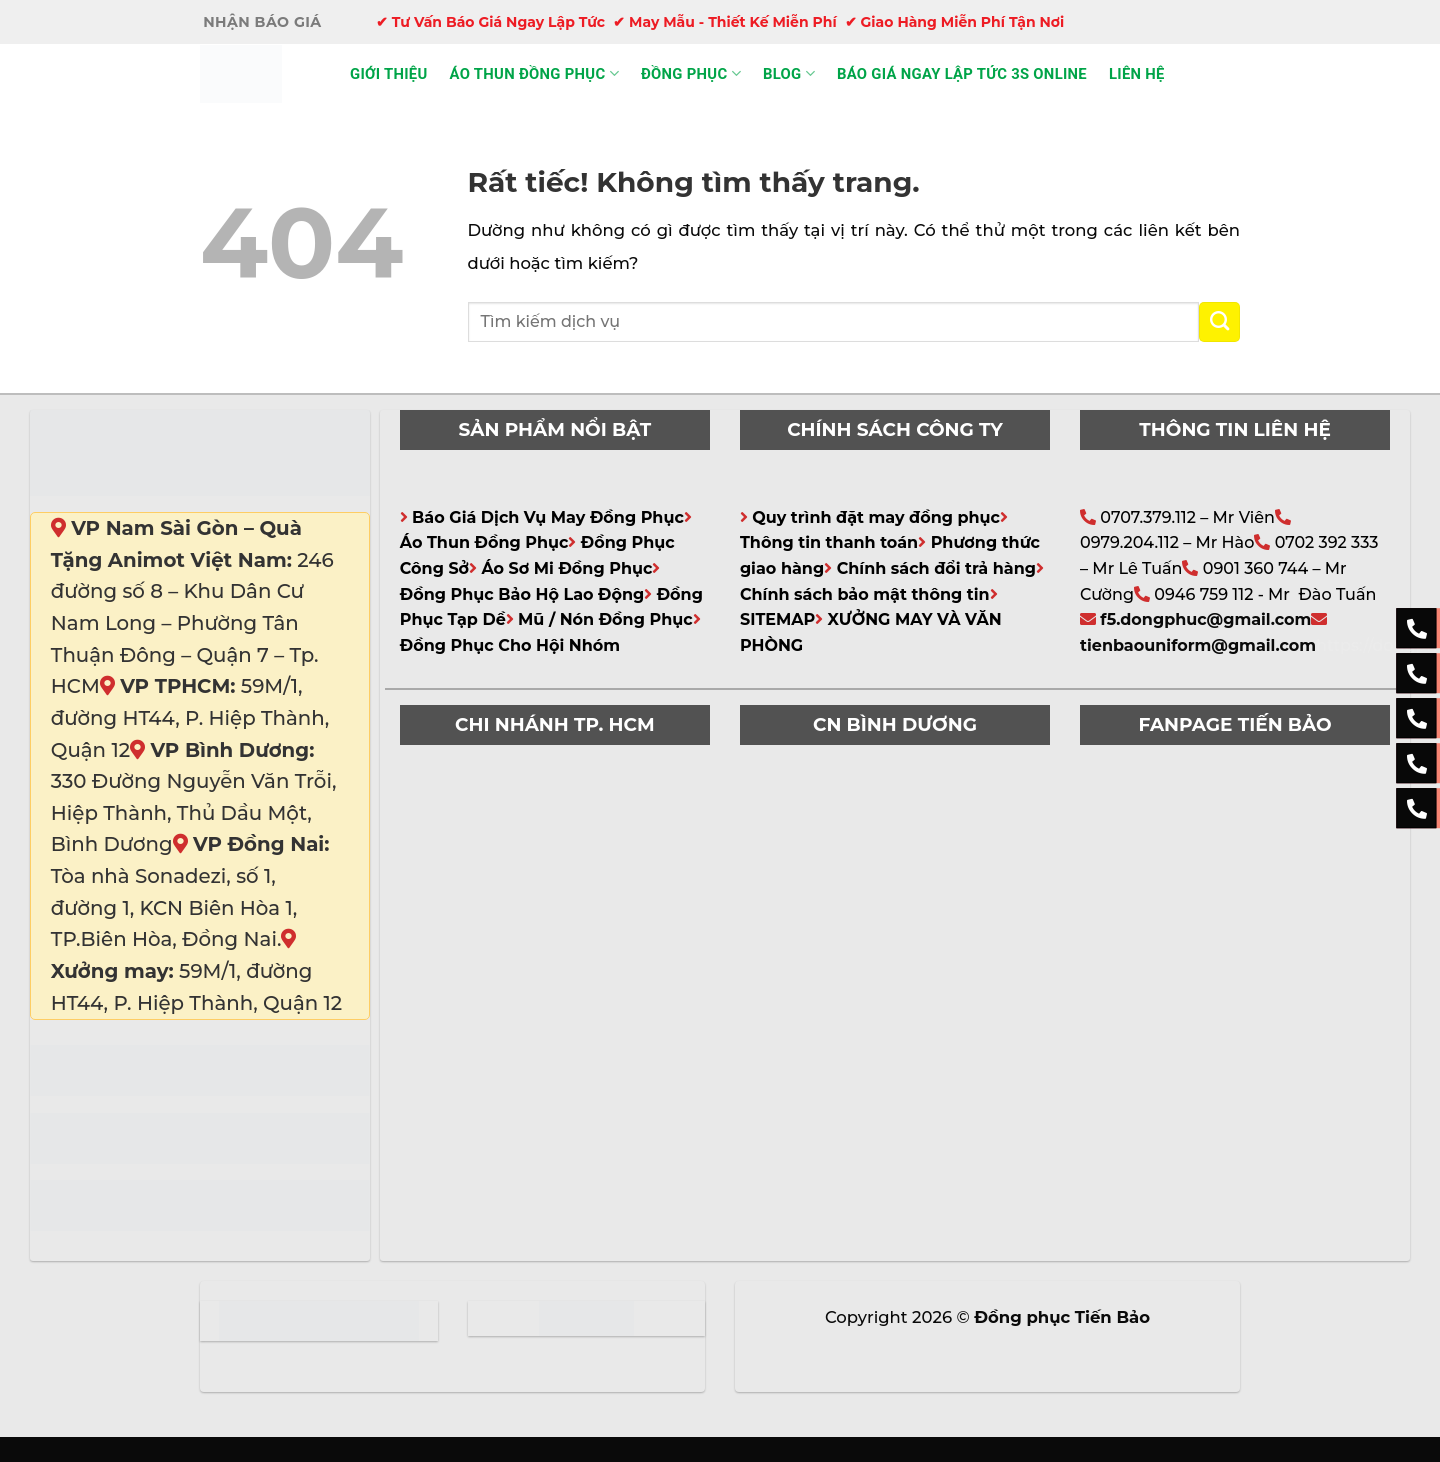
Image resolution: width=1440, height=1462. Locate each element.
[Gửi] (1219, 322)
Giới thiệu (389, 74)
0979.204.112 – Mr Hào (1167, 542)
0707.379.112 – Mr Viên (1187, 517)
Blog (789, 73)
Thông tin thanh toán (829, 542)
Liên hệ (1137, 74)
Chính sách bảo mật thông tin (865, 594)
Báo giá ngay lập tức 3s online (962, 74)
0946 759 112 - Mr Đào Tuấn (1265, 594)
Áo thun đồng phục (534, 73)
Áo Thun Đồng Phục (484, 542)
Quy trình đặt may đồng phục (876, 517)
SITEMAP (777, 619)
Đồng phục (691, 73)
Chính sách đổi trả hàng (936, 568)
